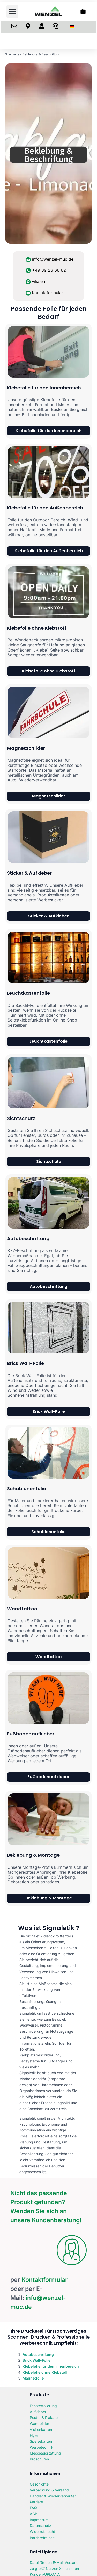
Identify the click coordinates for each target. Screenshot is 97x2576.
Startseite (12, 54)
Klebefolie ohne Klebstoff (36, 628)
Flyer (34, 2435)
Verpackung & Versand (49, 2490)
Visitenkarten (41, 2429)
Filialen (38, 281)
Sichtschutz (21, 1118)
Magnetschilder (26, 748)
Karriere (36, 2502)
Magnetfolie (33, 2378)
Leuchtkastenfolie (28, 993)
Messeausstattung (45, 2453)
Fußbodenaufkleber (30, 1734)
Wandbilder (39, 2423)
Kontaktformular (47, 292)
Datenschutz (40, 2525)
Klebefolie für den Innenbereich (44, 387)
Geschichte (39, 2484)
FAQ (33, 2508)
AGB (33, 2514)
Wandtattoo (22, 1609)
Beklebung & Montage (33, 1855)
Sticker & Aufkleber (29, 873)
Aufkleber (38, 2411)
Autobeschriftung (28, 1238)
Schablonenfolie (26, 1488)
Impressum (39, 2519)
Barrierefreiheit (42, 2538)
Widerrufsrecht (42, 2531)
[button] (12, 11)
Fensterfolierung (43, 2406)
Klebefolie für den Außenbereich (45, 508)
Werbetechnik (41, 2447)
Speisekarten (41, 2441)
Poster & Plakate (44, 2417)
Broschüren (39, 2459)
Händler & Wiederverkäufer (53, 2496)
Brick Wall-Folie (25, 1363)
